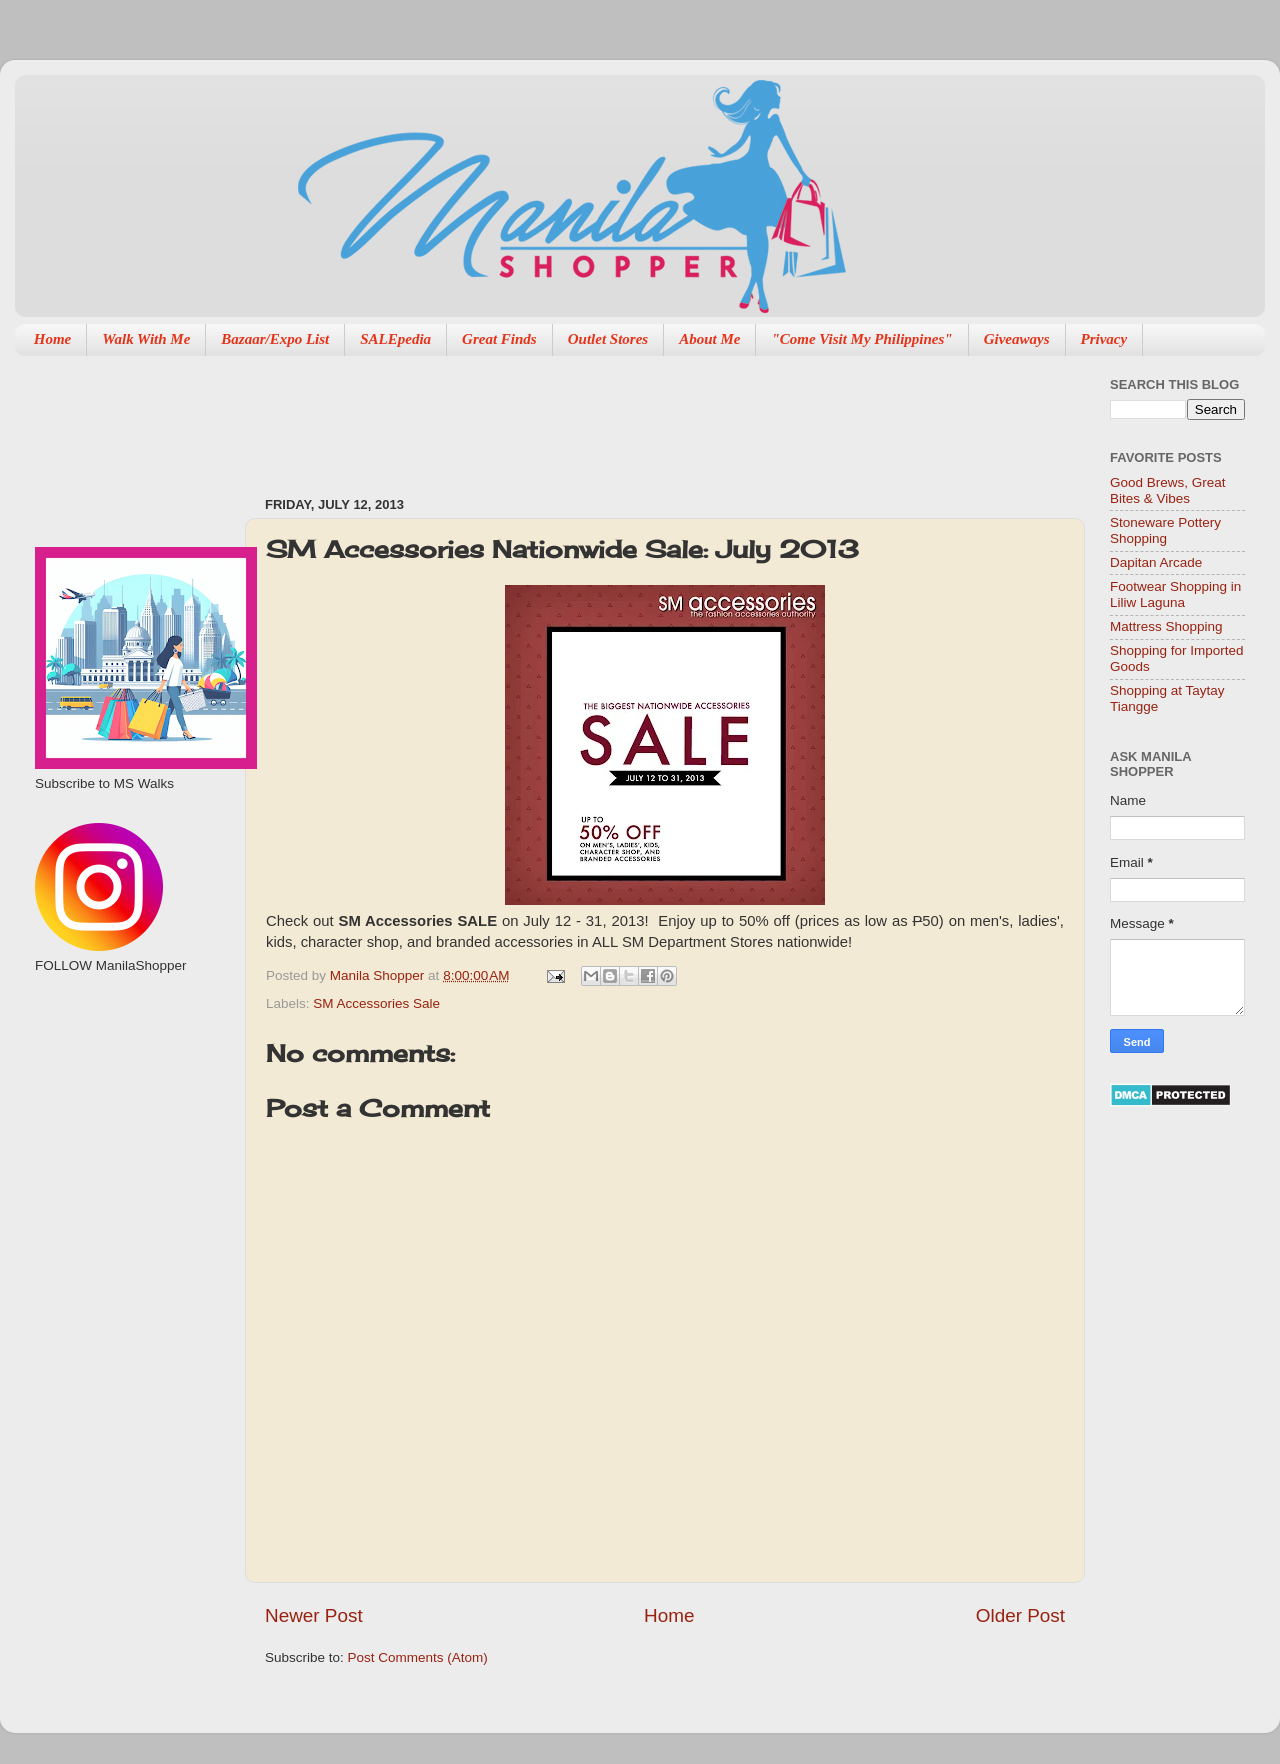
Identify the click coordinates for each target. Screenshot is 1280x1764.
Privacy (1104, 339)
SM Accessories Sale (376, 1003)
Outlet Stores (608, 339)
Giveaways (1017, 339)
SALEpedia (395, 339)
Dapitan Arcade (1156, 562)
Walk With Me (146, 339)
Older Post (1020, 1615)
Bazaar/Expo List (275, 339)
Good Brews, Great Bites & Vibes (1168, 490)
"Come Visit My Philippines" (861, 339)
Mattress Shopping (1166, 626)
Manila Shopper (379, 975)
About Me (709, 339)
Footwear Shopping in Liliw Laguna (1175, 594)
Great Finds (499, 339)
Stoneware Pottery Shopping (1165, 530)
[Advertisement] (629, 416)
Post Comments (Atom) (418, 1657)
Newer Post (314, 1615)
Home (53, 339)
